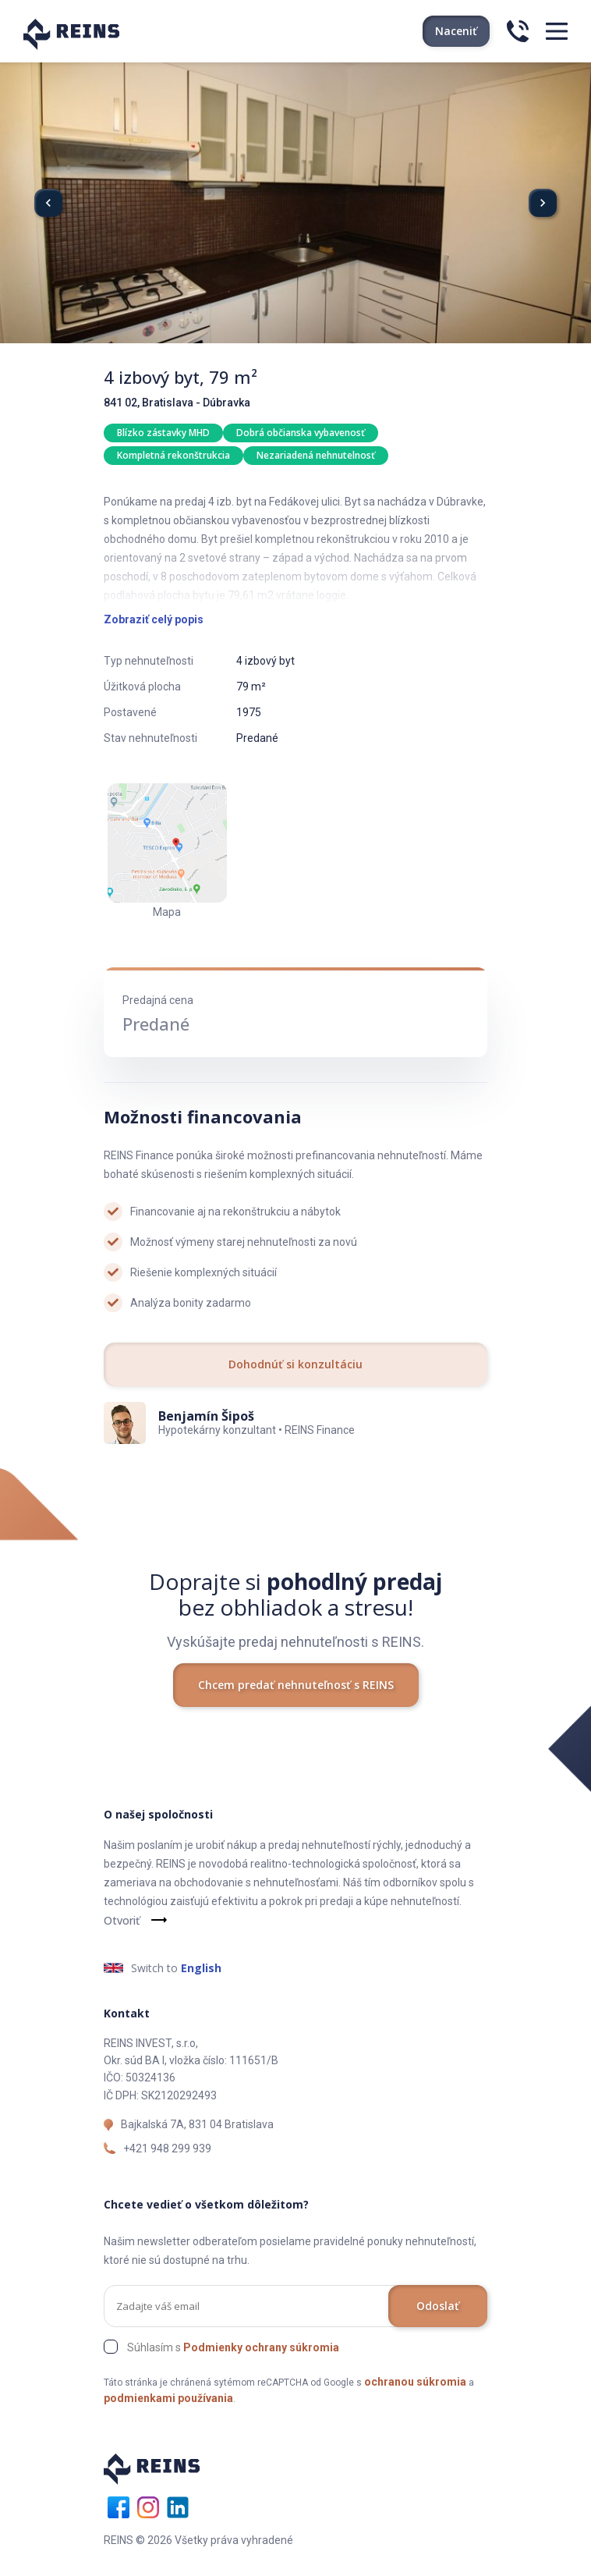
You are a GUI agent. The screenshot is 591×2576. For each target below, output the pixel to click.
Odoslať (437, 2305)
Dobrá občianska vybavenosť (300, 432)
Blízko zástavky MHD (163, 432)
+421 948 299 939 (167, 2148)
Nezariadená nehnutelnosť (316, 455)
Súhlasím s (233, 2347)
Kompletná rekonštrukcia (173, 455)
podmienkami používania (168, 2398)
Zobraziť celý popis (153, 619)
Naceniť (456, 30)
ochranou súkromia (415, 2382)
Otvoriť (122, 1920)
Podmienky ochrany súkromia (261, 2347)
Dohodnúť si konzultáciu (295, 1364)
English (201, 1967)
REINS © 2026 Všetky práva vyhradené (198, 2540)
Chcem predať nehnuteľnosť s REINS (296, 1684)
